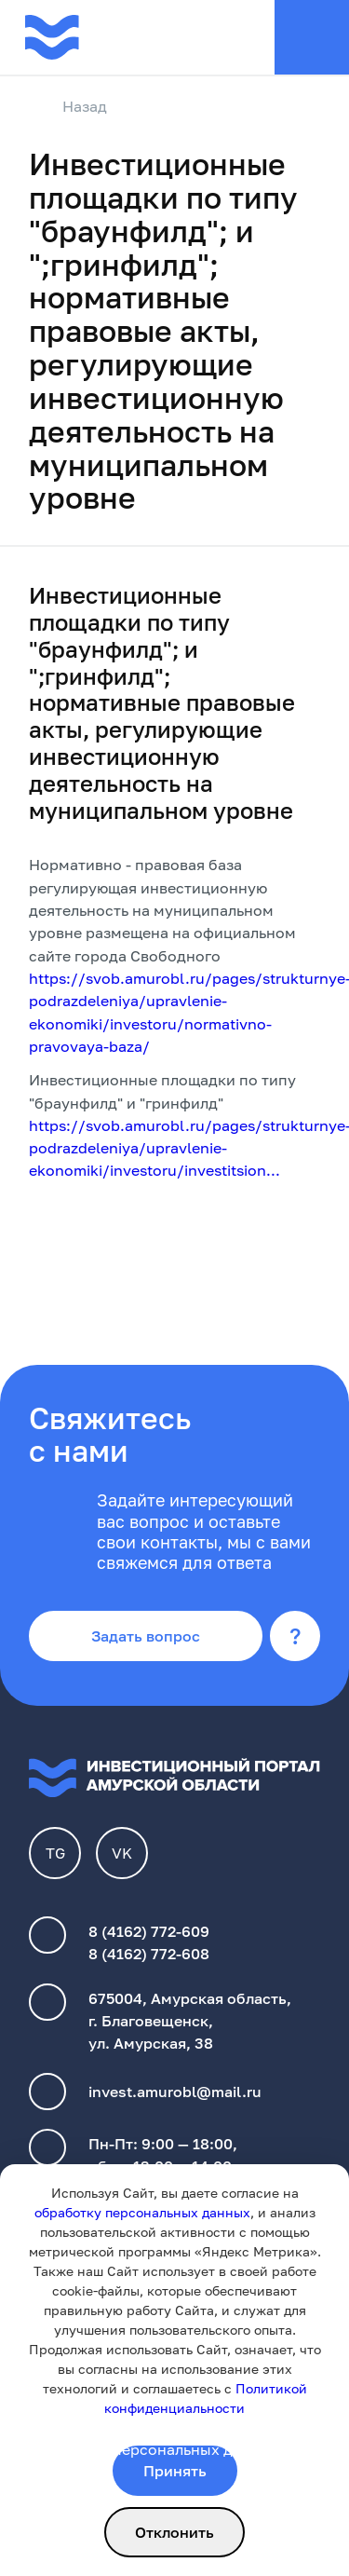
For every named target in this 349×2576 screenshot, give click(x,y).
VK (122, 1853)
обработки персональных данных (154, 2449)
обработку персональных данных (142, 2212)
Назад (68, 107)
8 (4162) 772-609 (148, 1931)
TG (55, 1853)
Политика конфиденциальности (147, 2427)
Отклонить (174, 2532)
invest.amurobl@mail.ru (175, 2091)
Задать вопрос (145, 1636)
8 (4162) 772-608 (148, 1953)
